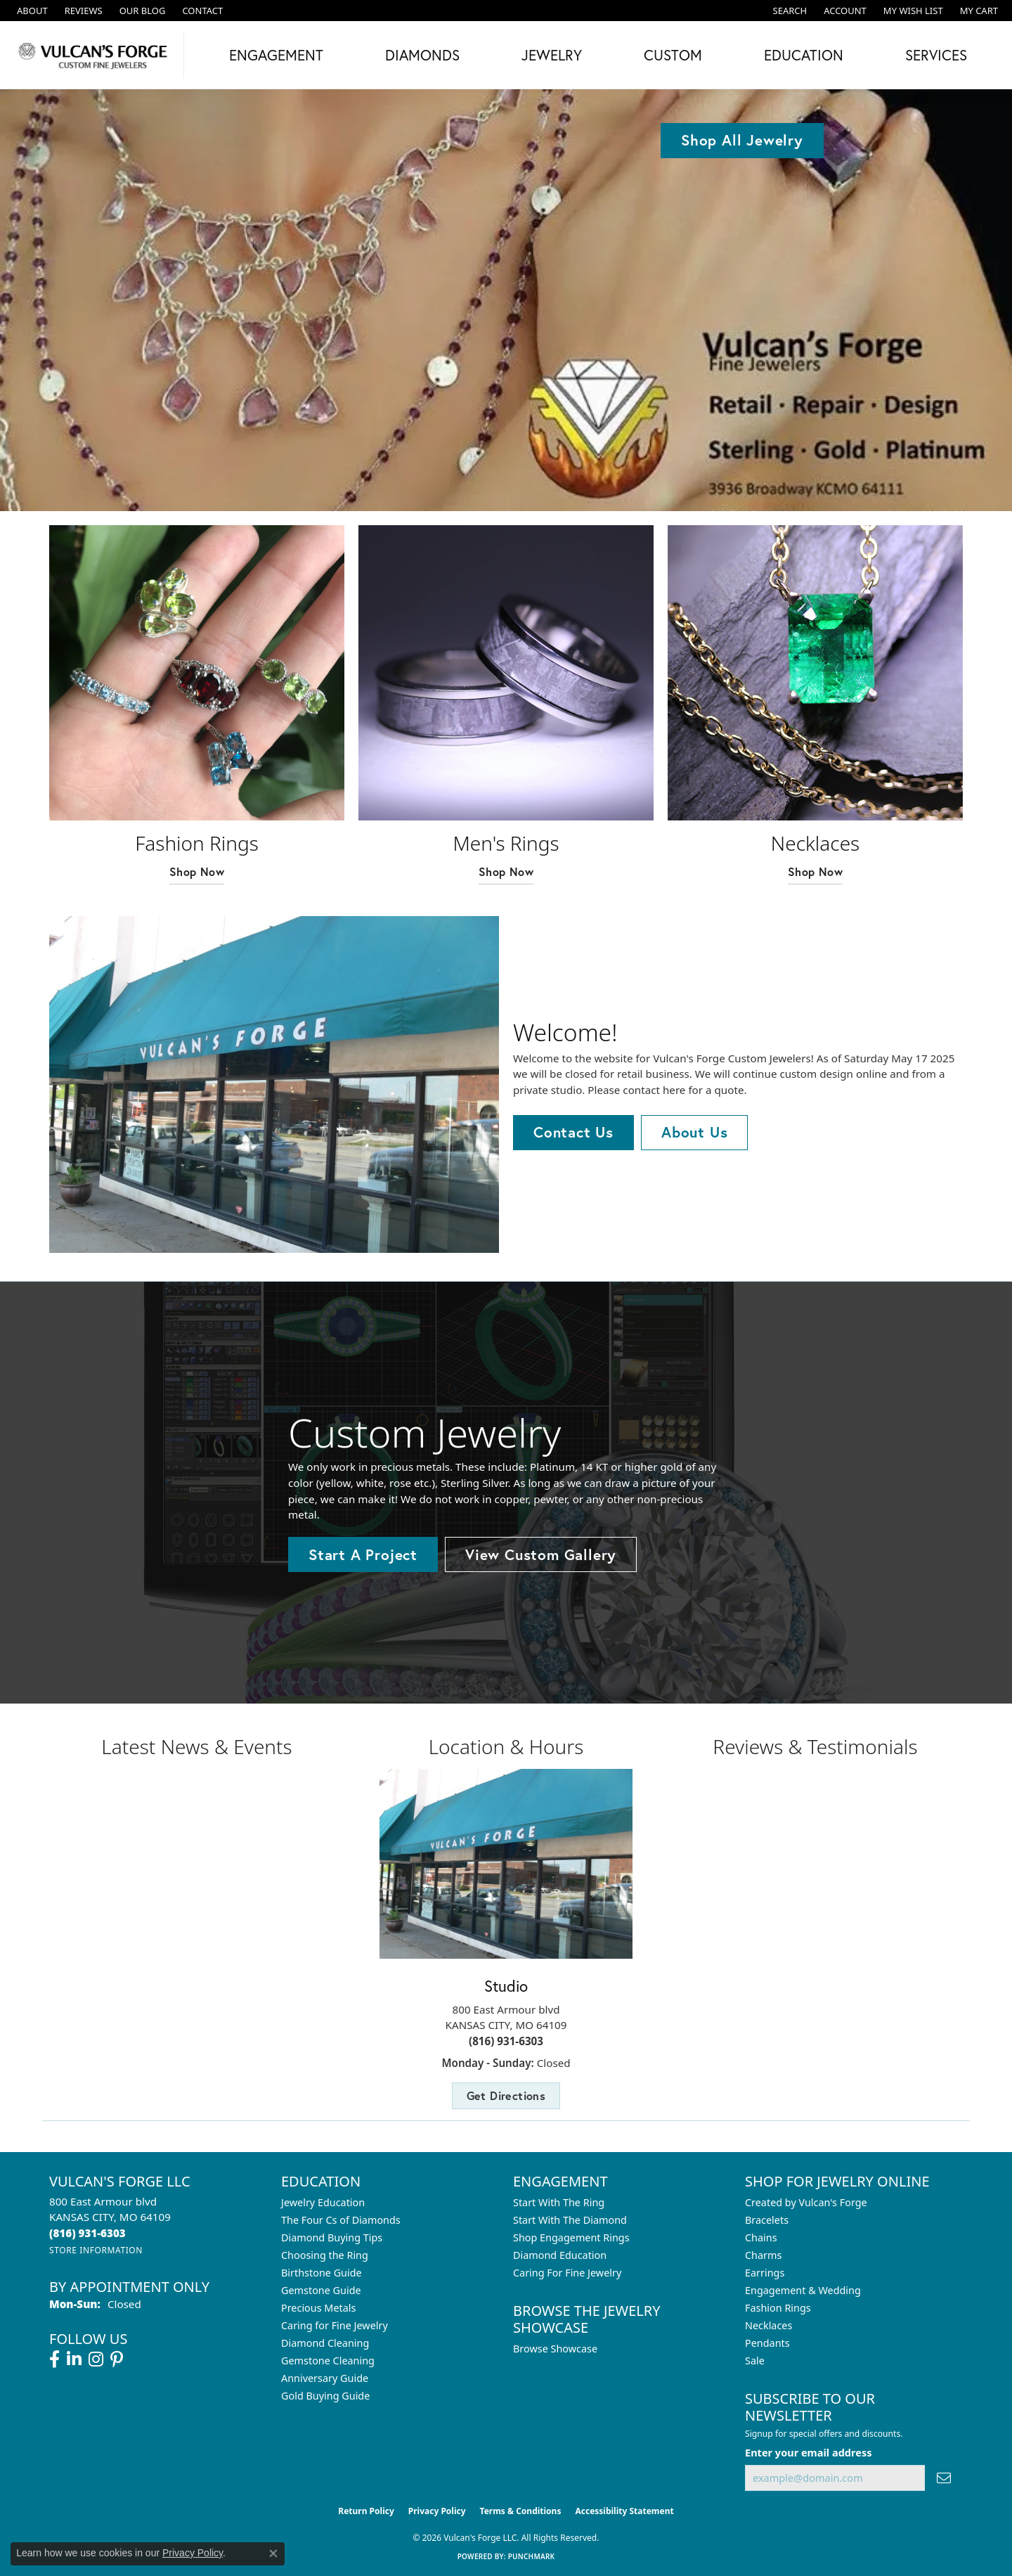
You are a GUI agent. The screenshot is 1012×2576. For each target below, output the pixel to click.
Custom (673, 55)
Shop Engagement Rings (571, 2237)
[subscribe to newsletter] (944, 2478)
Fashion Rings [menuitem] (778, 2307)
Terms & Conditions (521, 2511)
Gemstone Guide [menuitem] (321, 2290)
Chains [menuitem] (761, 2237)
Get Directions (506, 2095)
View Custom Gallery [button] (540, 1554)
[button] (788, 10)
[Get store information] (96, 2250)
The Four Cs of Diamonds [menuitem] (341, 2220)
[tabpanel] (506, 300)
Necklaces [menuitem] (768, 2325)
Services (936, 55)
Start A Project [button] (363, 1554)
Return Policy (366, 2511)
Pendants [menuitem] (767, 2343)
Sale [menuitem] (755, 2360)
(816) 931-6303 (506, 2041)
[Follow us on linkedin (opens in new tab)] (74, 2359)
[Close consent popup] (273, 2553)
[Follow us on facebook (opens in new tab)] (54, 2359)
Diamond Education (559, 2255)
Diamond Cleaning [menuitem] (325, 2343)
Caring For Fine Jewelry (567, 2272)
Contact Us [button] (573, 1132)
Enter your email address (808, 2452)
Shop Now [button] (196, 871)
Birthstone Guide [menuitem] (321, 2272)
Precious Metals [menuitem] (318, 2307)
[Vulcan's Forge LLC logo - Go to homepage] (95, 55)
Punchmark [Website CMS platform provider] (531, 2556)
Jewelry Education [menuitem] (323, 2202)
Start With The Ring (558, 2202)
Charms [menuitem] (763, 2255)
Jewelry (551, 55)
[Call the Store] (87, 2233)
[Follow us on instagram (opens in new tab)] (96, 2359)
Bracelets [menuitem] (767, 2220)
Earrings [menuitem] (764, 2272)
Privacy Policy (437, 2511)
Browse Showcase (555, 2348)
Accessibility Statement (624, 2511)
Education (803, 55)
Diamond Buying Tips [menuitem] (331, 2237)
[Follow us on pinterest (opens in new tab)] (116, 2359)
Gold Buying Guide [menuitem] (325, 2395)
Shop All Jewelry (742, 140)
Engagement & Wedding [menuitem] (803, 2290)
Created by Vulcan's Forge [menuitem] (806, 2202)
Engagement (276, 55)
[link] (31, 10)
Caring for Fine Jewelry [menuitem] (334, 2325)
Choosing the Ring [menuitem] (324, 2255)
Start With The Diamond (570, 2220)
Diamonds (422, 55)
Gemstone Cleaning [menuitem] (328, 2360)
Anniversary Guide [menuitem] (324, 2378)
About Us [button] (694, 1132)
